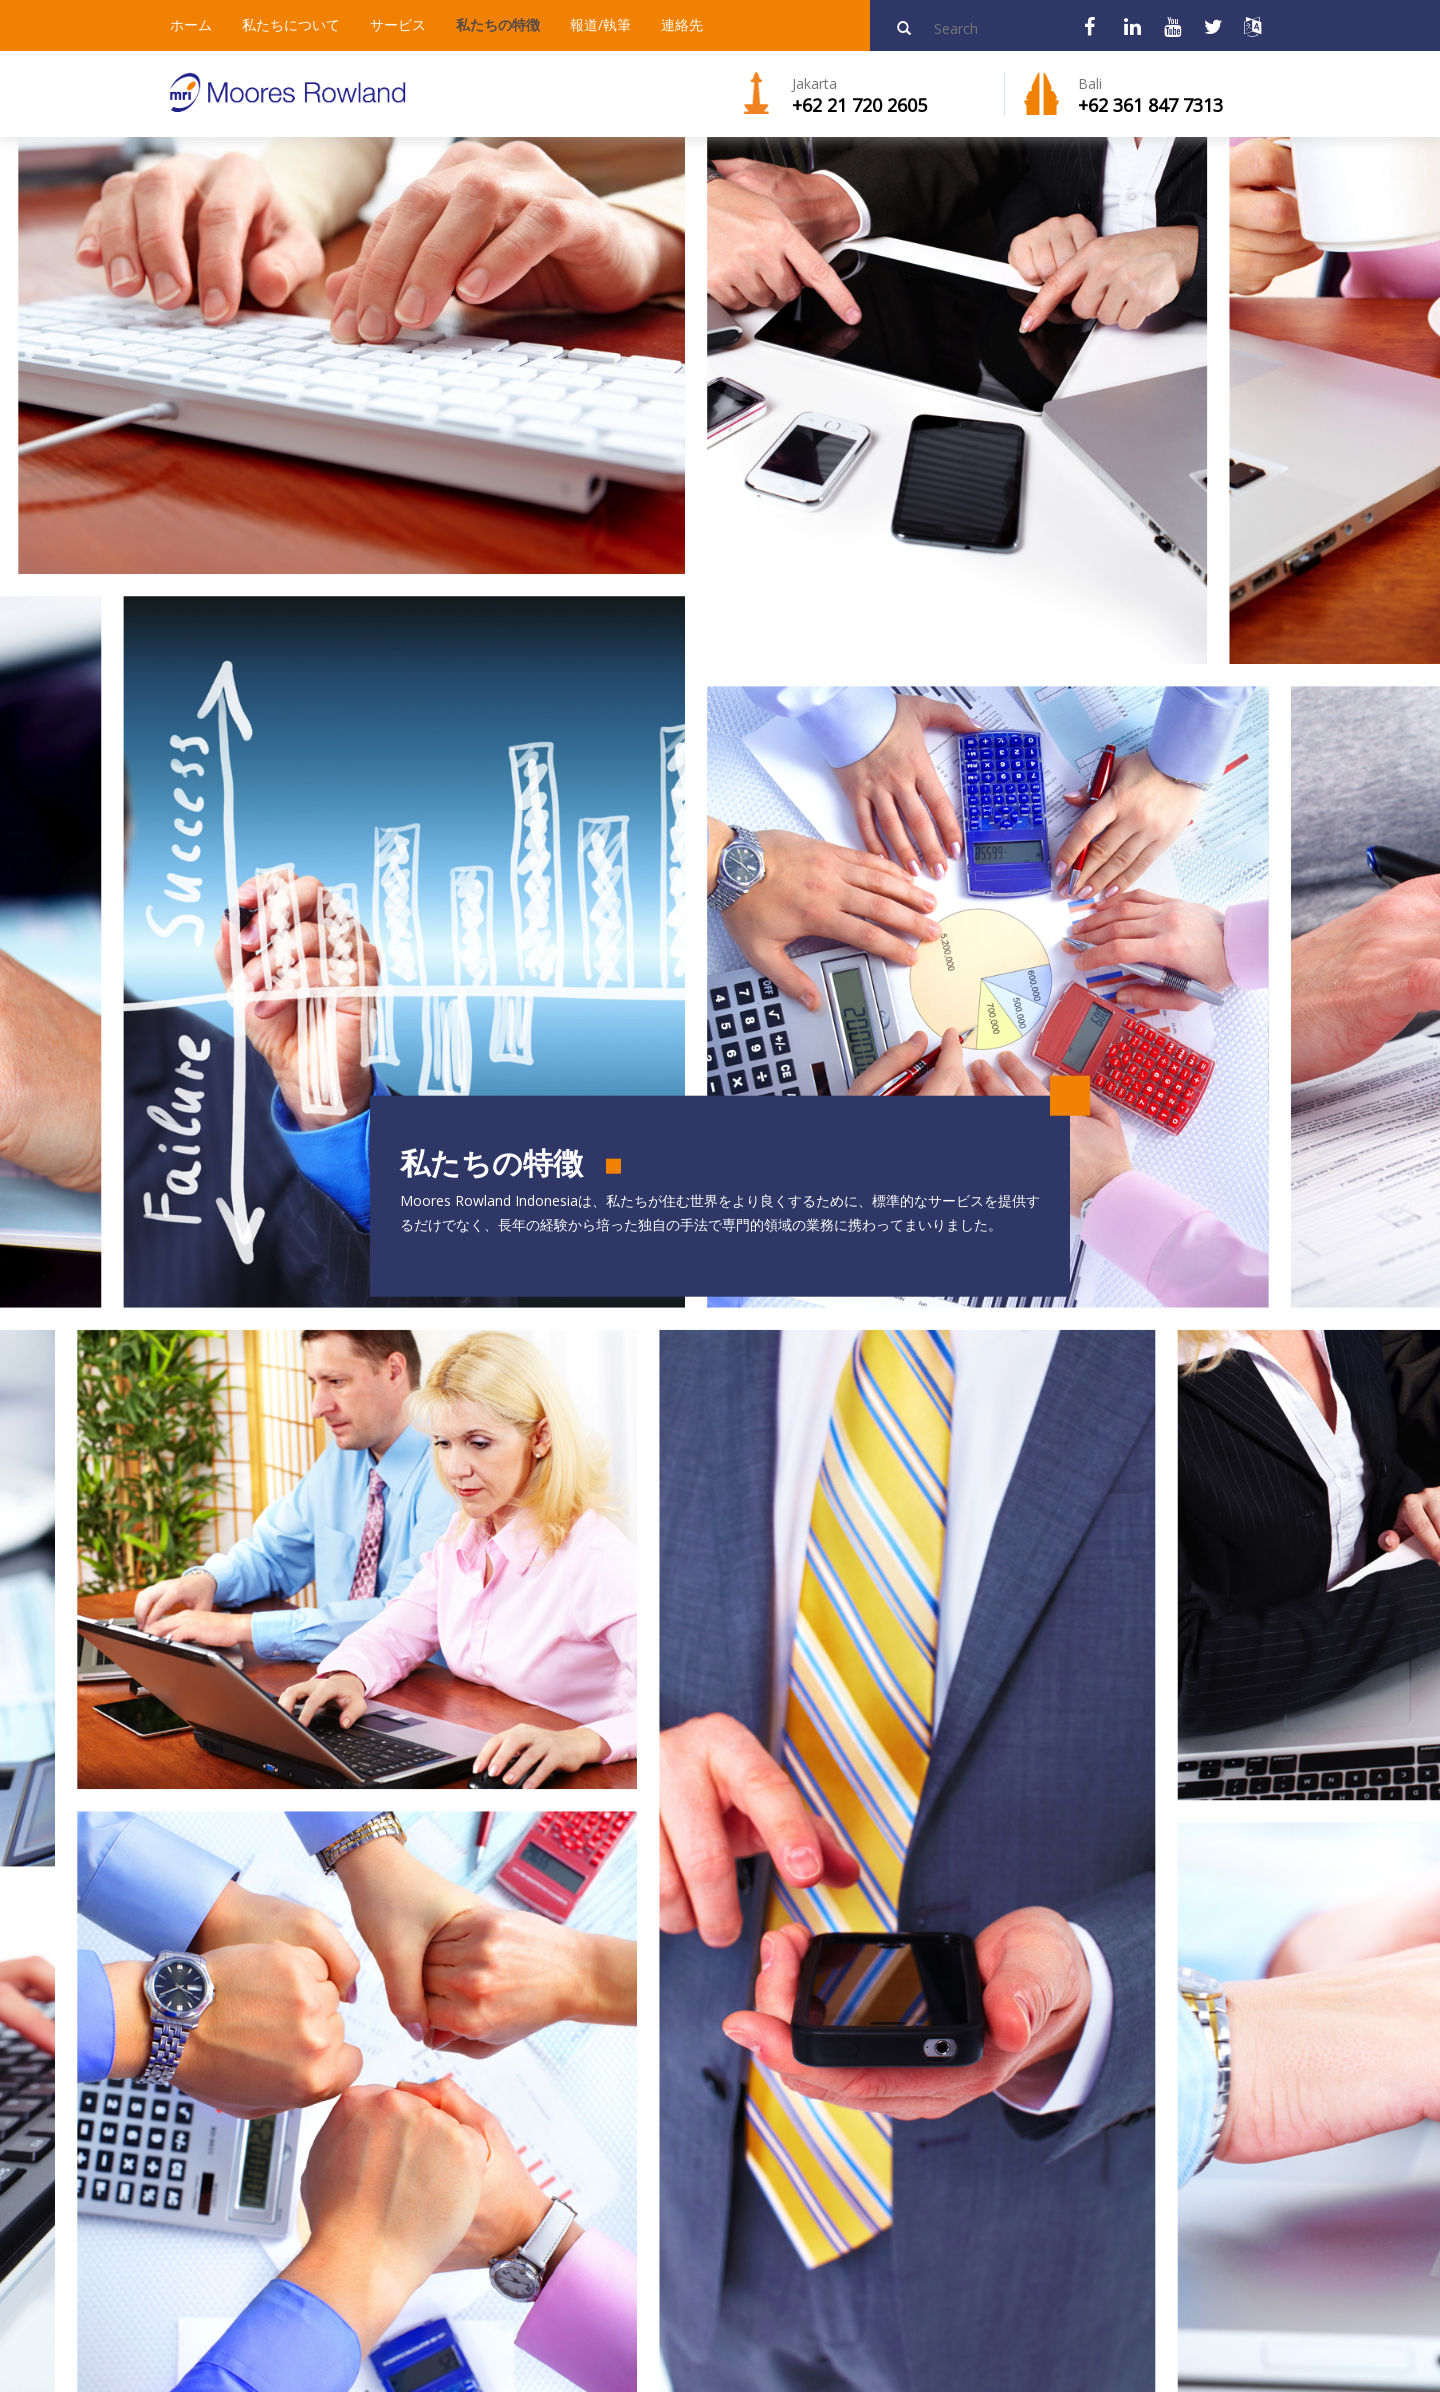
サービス (398, 24)
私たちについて (291, 24)
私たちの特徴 (498, 24)
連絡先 (682, 24)
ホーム (191, 24)
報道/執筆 (600, 24)
